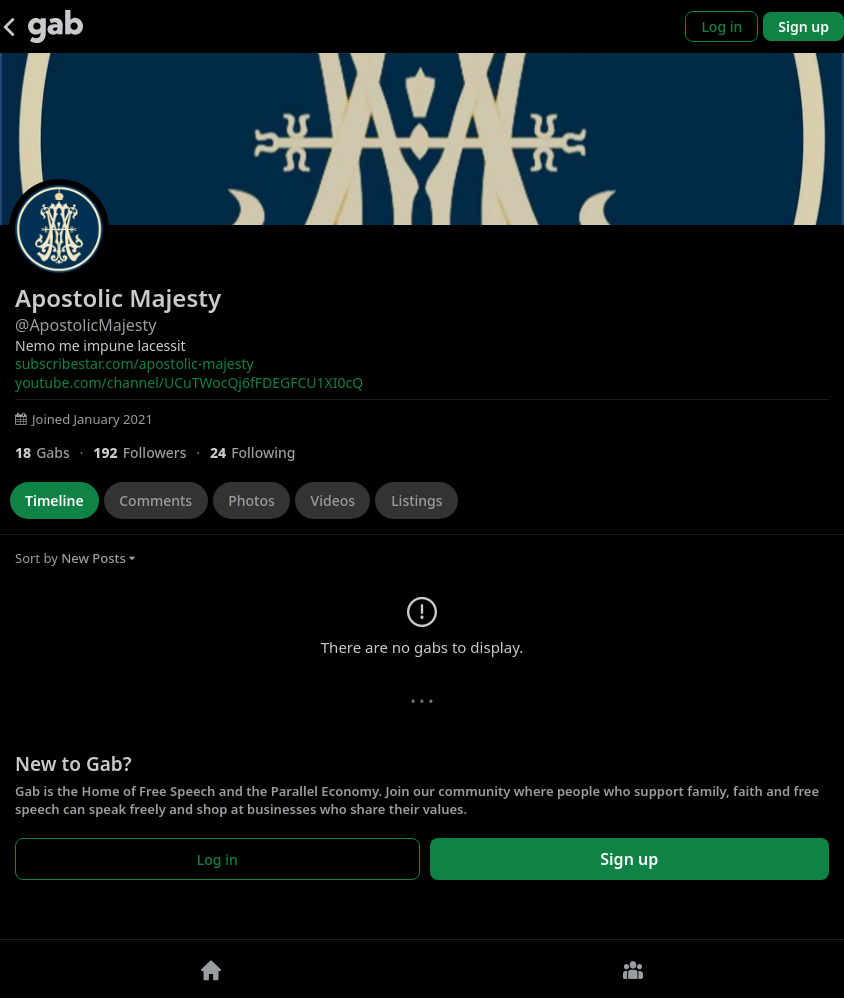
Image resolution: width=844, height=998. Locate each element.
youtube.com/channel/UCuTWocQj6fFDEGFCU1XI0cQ (189, 382)
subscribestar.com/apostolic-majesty (134, 363)
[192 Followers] (151, 452)
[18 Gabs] (54, 452)
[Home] (211, 969)
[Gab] (55, 26)
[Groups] (633, 969)
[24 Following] (260, 452)
